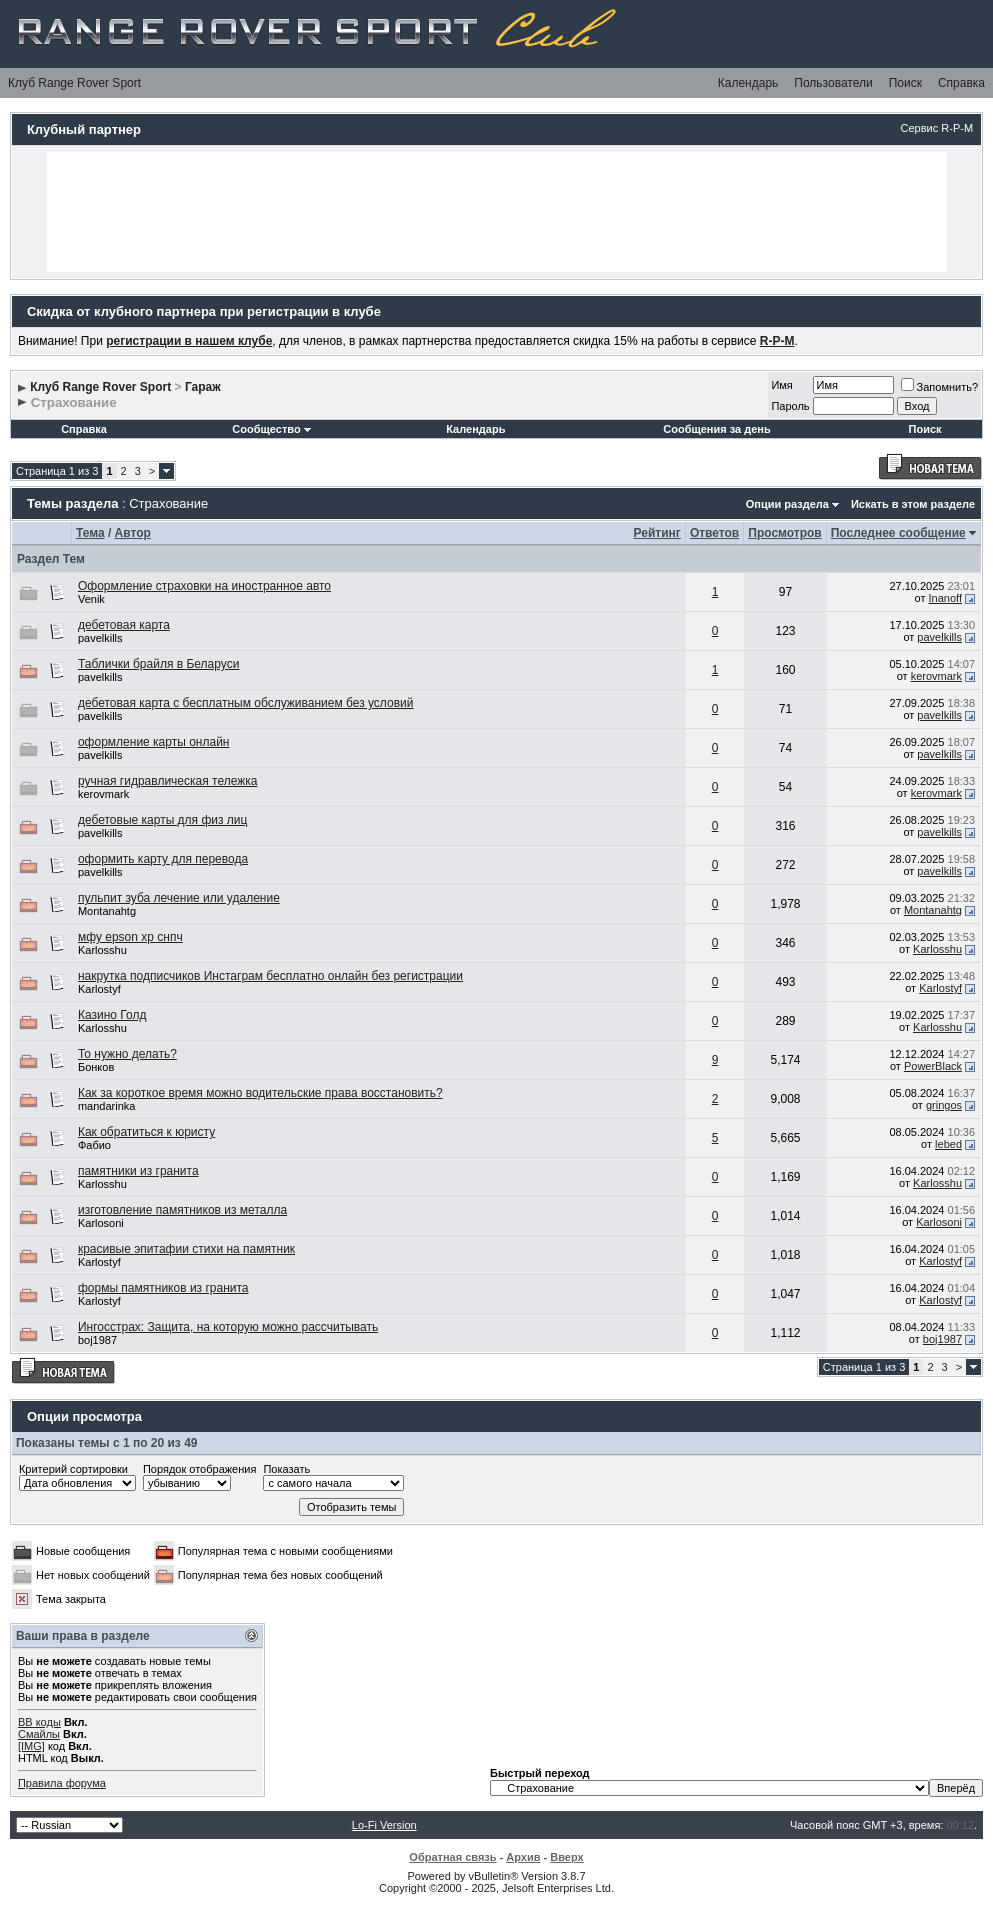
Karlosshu (102, 950)
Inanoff (945, 598)
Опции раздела (787, 504)
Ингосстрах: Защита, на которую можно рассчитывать (228, 1327)
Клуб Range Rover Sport (74, 83)
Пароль (790, 406)
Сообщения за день (716, 429)
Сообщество (271, 429)
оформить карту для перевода (163, 859)
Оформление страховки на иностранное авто (204, 586)
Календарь (748, 83)
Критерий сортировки (73, 1469)
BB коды (39, 1722)
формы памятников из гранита (163, 1288)
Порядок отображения (199, 1469)
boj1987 (97, 1340)
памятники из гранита (138, 1171)
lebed (948, 1144)
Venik (91, 599)
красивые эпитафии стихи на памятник (186, 1249)
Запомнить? (940, 387)
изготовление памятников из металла (182, 1210)
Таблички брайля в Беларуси (158, 664)
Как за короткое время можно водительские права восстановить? (260, 1093)
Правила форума (62, 1783)
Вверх (566, 1857)
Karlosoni (101, 1223)
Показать (286, 1469)
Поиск (905, 83)
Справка (961, 83)
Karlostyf (99, 989)
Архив (523, 1857)
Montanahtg (107, 911)
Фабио (94, 1145)
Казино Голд (112, 1015)
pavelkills (100, 638)
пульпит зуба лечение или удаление (179, 898)
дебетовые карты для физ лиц (162, 820)
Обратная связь (452, 1857)
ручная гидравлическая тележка (168, 781)
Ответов (714, 533)
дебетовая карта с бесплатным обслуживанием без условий (246, 703)
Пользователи (833, 83)
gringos (944, 1105)
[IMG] (31, 1746)
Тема (90, 533)
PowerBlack (933, 1066)
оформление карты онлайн (154, 742)
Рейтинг (657, 533)
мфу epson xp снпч (130, 937)
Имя (781, 385)
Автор (133, 533)
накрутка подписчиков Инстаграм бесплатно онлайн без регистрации (270, 976)
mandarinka (106, 1106)
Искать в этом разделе (913, 504)
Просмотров (784, 533)
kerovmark (936, 676)
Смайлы (39, 1734)
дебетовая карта (124, 625)
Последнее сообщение (898, 533)
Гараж (203, 387)
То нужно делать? (127, 1054)
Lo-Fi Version (384, 1825)
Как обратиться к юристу (146, 1132)
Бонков (96, 1067)
